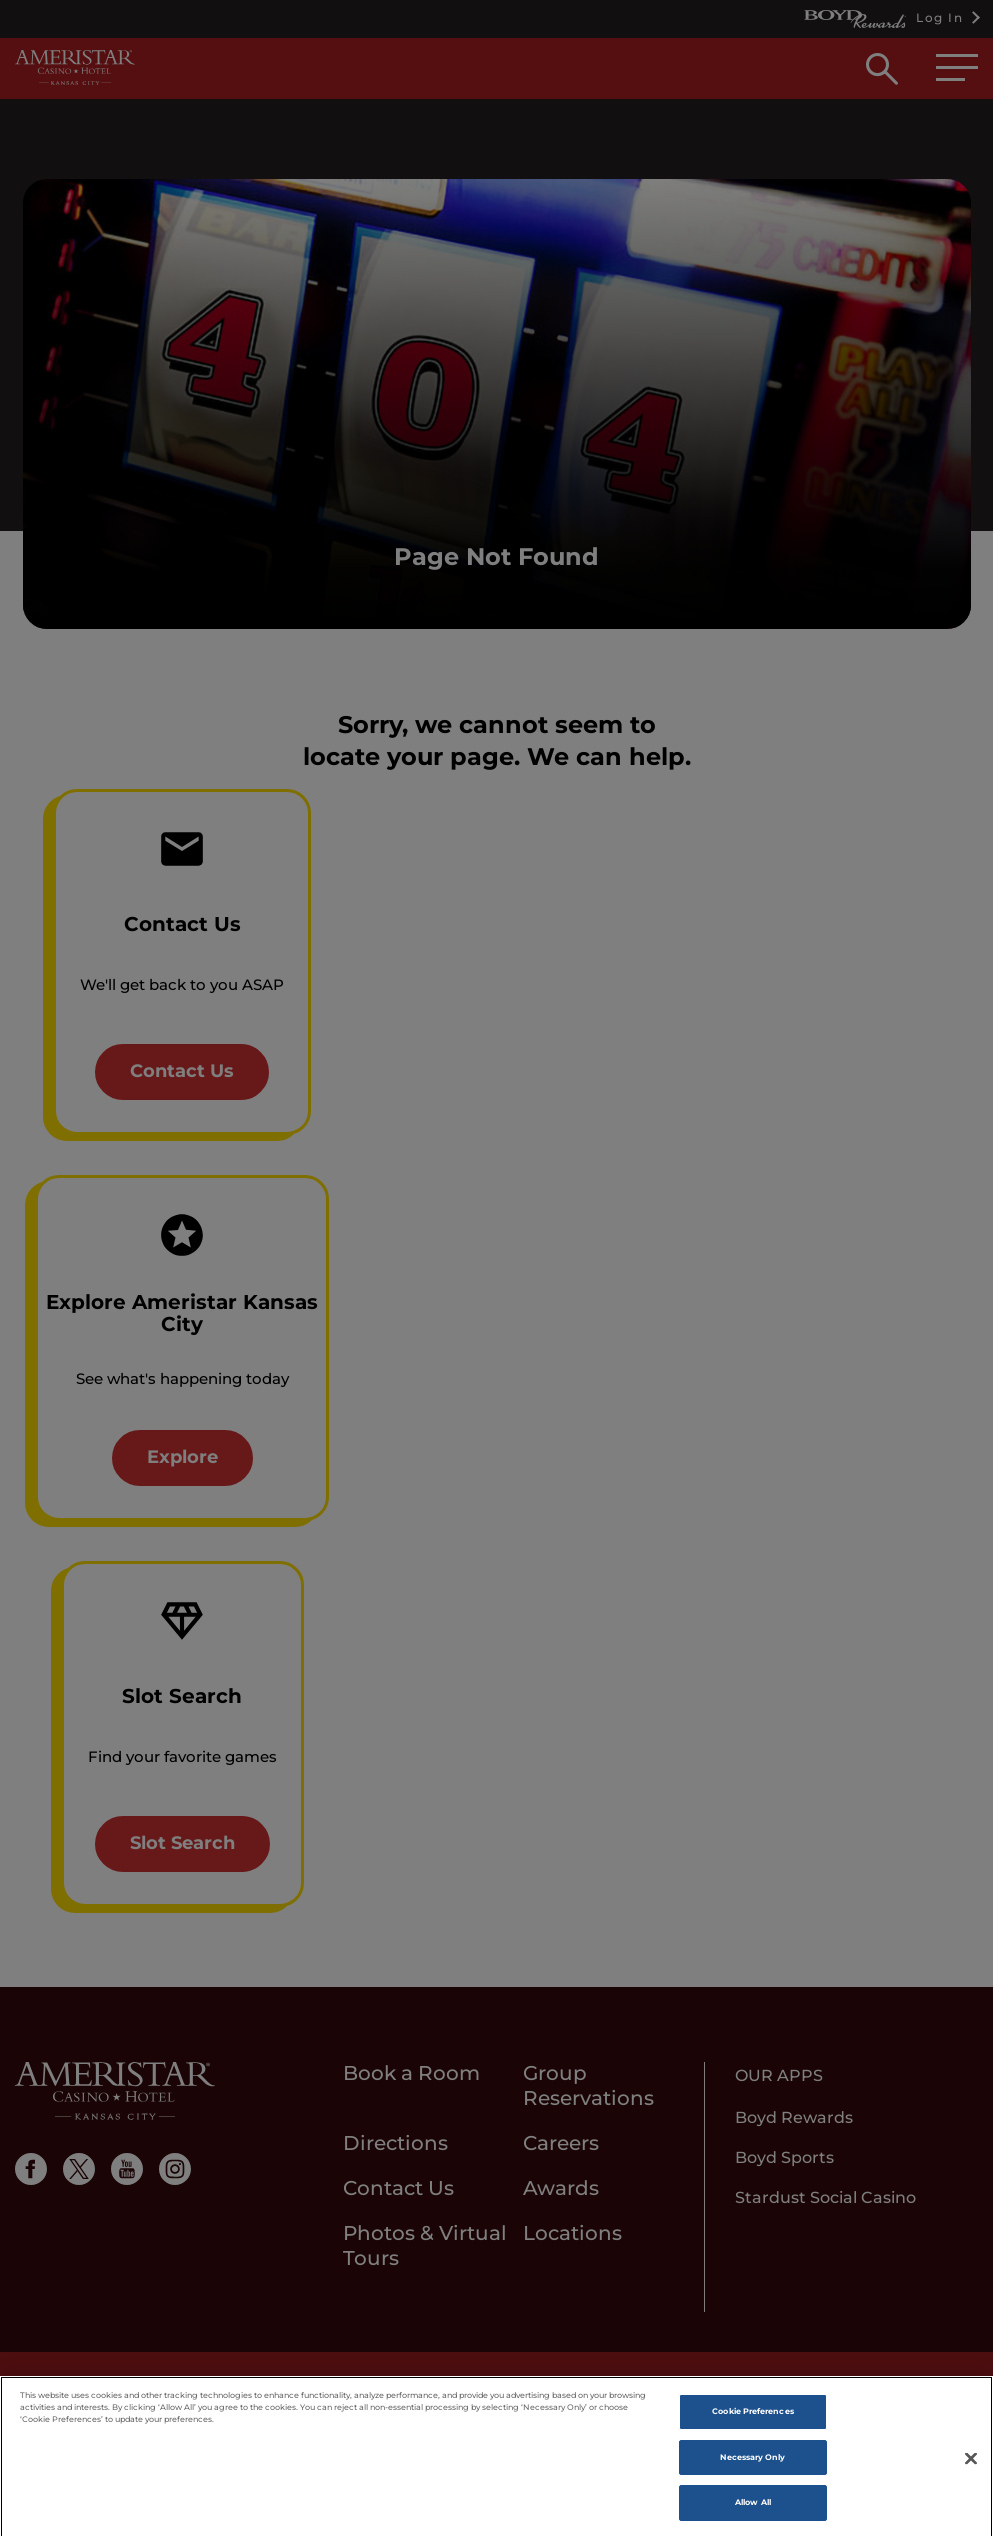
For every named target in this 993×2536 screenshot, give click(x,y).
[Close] (971, 2470)
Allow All (753, 2513)
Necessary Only (752, 2467)
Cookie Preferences (752, 2421)
